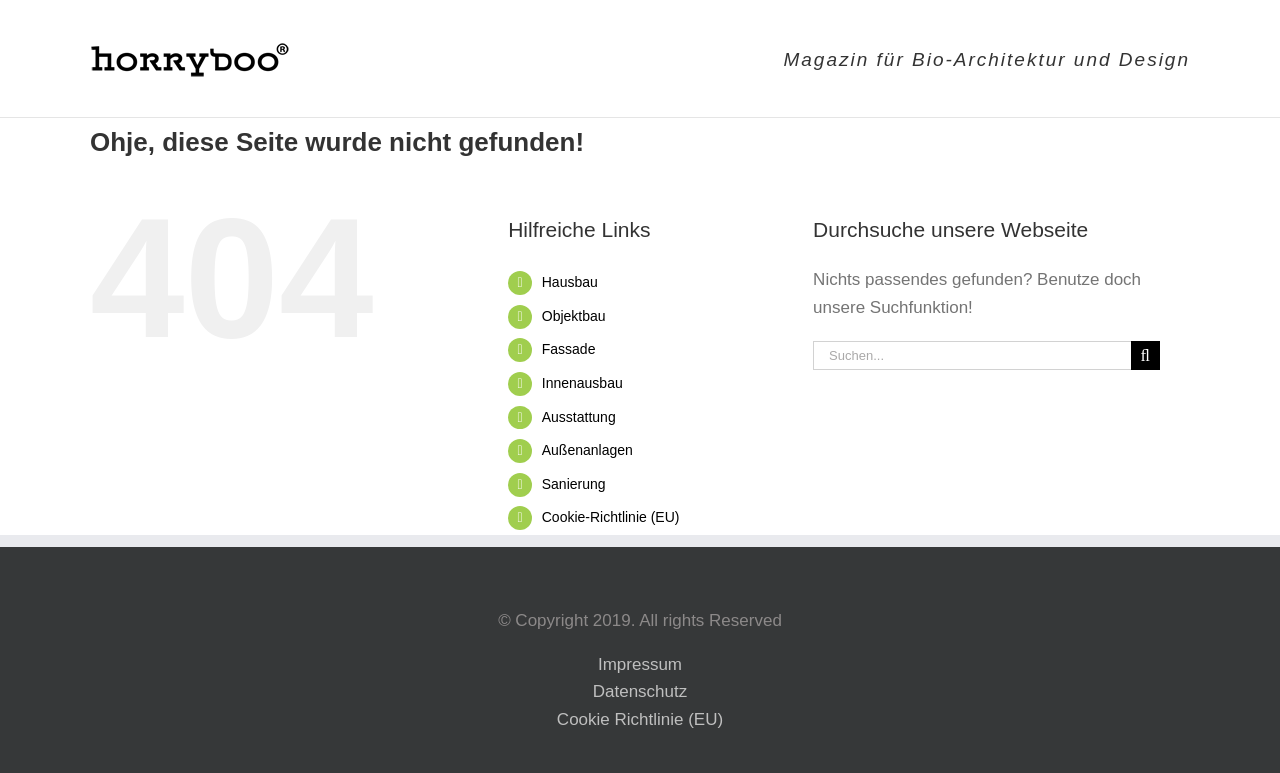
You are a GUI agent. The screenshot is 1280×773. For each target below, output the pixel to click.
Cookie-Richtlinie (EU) (611, 517)
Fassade (569, 349)
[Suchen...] (972, 355)
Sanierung (574, 484)
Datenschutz (640, 691)
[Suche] (1145, 355)
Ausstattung (579, 417)
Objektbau (574, 316)
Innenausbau (582, 383)
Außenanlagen (587, 450)
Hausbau (570, 282)
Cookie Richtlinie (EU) (640, 719)
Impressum (640, 664)
